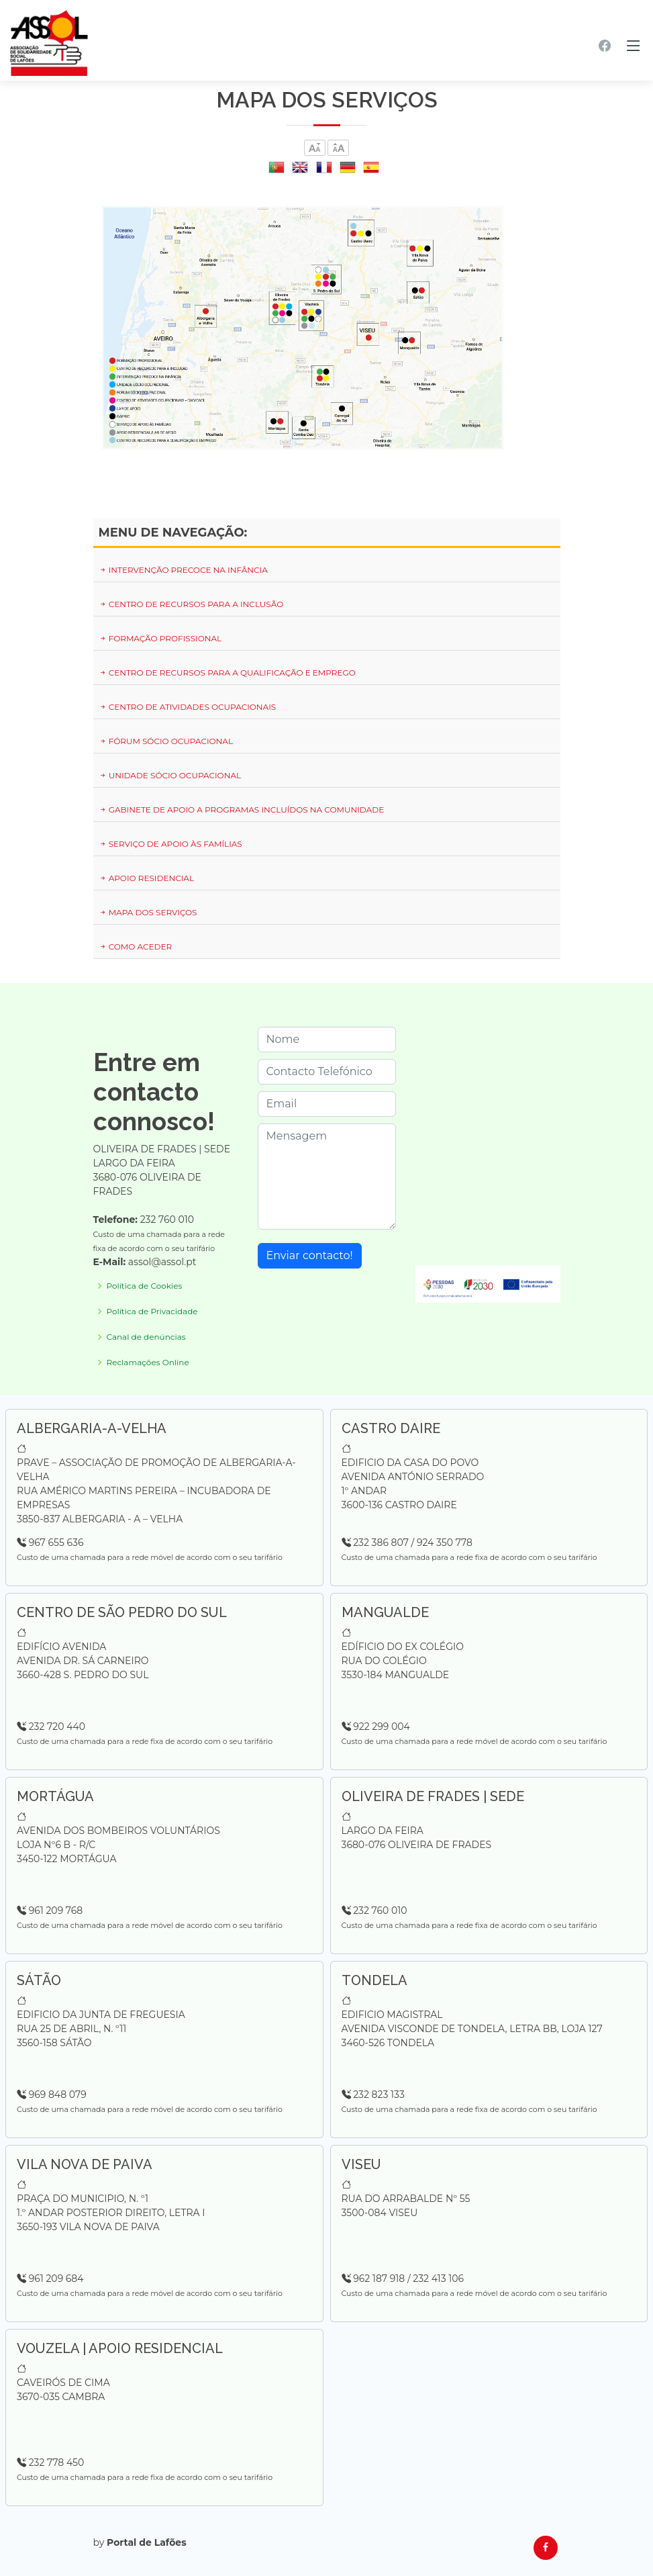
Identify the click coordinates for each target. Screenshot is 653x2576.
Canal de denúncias (146, 1337)
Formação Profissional (160, 638)
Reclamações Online (148, 1363)
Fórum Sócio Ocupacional (166, 741)
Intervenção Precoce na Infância (183, 570)
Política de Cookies (145, 1286)
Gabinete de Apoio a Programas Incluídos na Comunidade (242, 809)
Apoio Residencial (146, 878)
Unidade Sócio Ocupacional (170, 775)
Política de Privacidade (152, 1311)
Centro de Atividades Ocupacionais (188, 707)
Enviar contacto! (309, 1255)
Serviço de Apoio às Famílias (170, 844)
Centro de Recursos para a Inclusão (191, 604)
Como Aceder (135, 946)
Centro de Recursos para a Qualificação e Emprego (227, 673)
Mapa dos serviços (148, 912)
